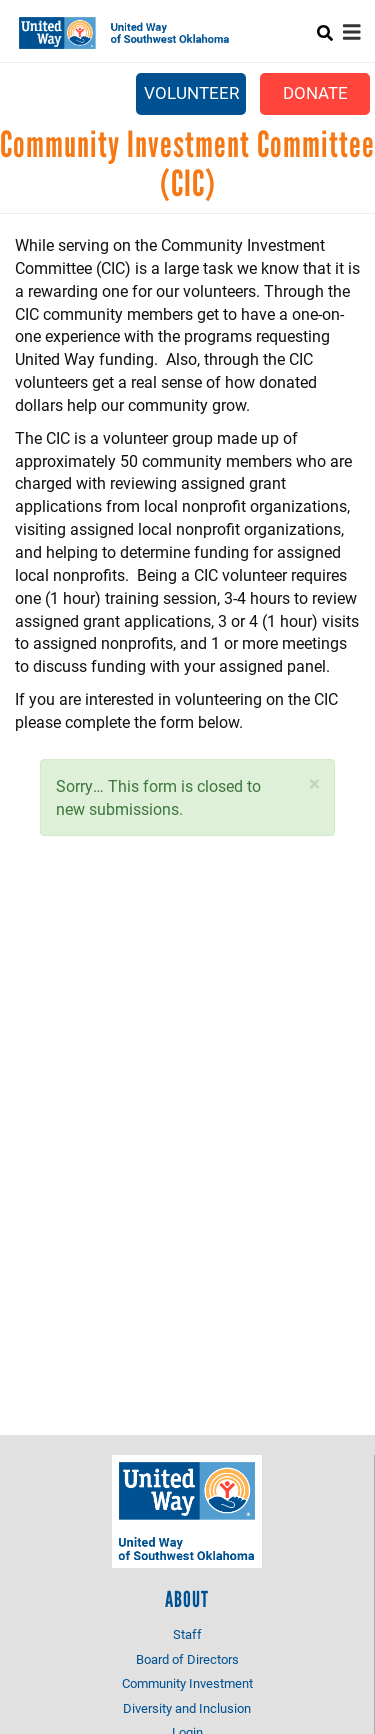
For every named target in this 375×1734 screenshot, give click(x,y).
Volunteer (191, 92)
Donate (315, 92)
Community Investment (187, 1683)
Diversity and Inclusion (187, 1708)
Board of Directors (187, 1659)
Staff (187, 1634)
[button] (314, 783)
